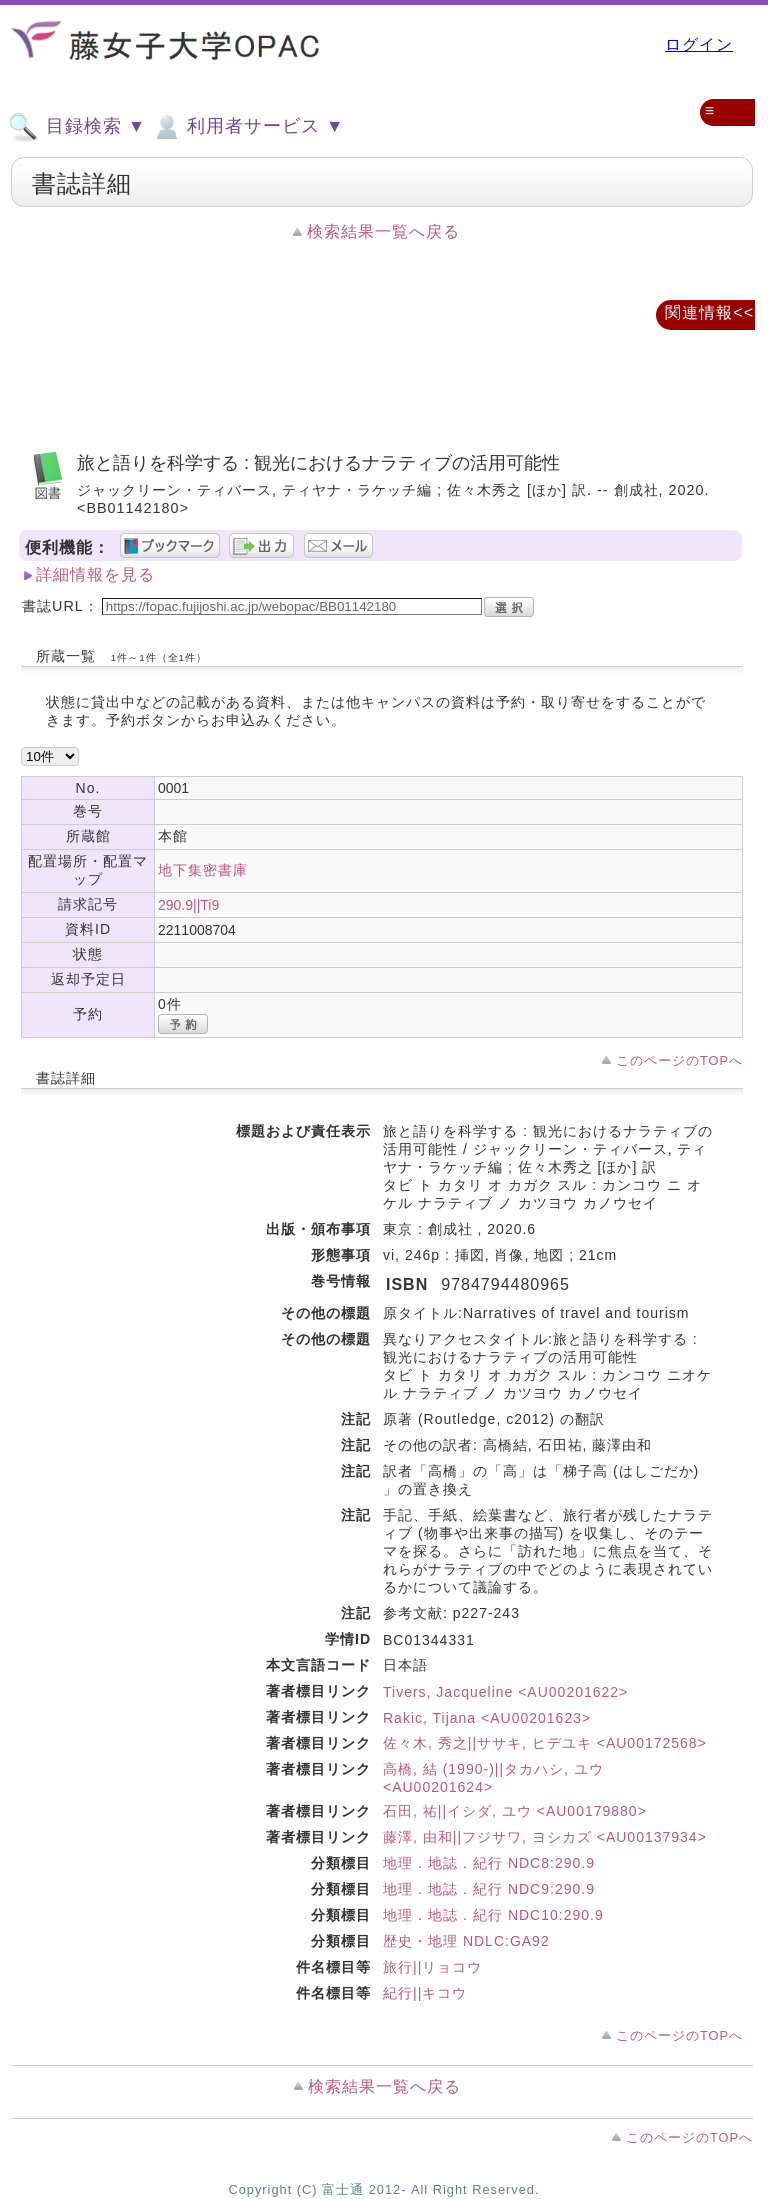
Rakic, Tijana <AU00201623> (487, 1718)
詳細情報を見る (95, 574)
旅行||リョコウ (432, 1967)
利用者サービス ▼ (247, 127)
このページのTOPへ (679, 1060)
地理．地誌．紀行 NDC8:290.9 (489, 1863)
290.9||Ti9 (188, 905)
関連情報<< (709, 312)
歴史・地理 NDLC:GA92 (466, 1941)
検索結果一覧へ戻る (383, 231)
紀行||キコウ (425, 1993)
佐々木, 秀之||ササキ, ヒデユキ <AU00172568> (545, 1743)
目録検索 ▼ (77, 127)
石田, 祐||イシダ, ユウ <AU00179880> (515, 1811)
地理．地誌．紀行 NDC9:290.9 (489, 1889)
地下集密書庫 (203, 870)
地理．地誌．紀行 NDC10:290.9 (493, 1915)
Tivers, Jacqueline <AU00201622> (505, 1692)
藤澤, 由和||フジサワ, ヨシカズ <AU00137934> (545, 1837)
